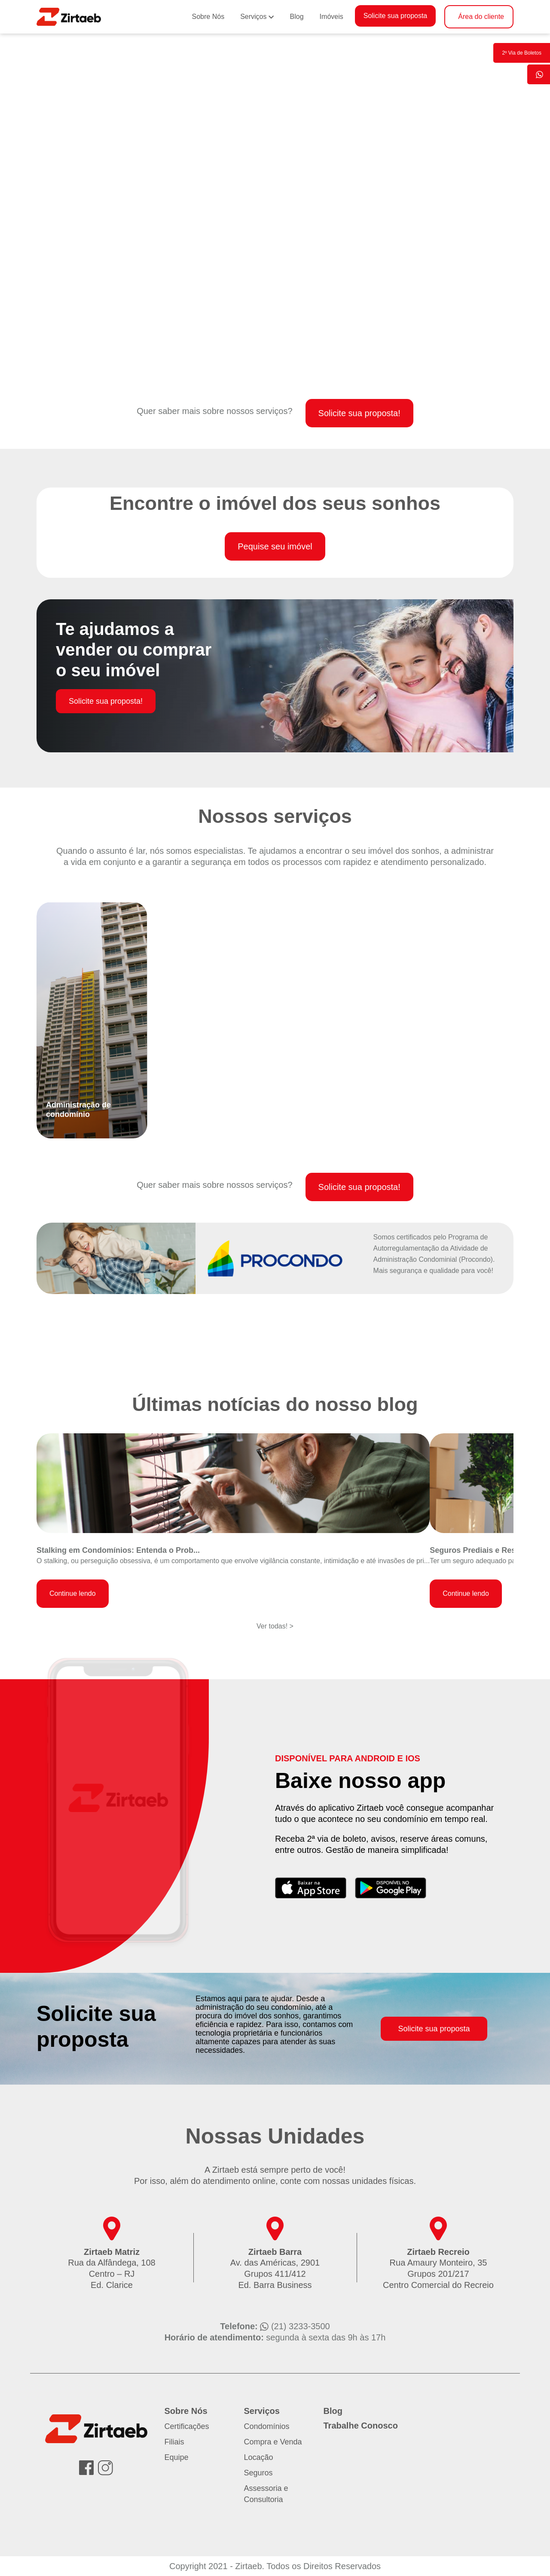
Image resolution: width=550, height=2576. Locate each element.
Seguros (258, 2473)
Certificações (187, 2426)
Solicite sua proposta (396, 15)
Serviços (253, 16)
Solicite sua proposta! (359, 413)
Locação (258, 2457)
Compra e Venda (273, 2442)
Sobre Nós (208, 16)
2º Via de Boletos (521, 53)
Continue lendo (72, 1593)
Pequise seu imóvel (275, 546)
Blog (297, 16)
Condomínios (267, 2426)
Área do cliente (481, 16)
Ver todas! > (275, 1626)
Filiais (174, 2442)
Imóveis (331, 16)
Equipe (177, 2457)
